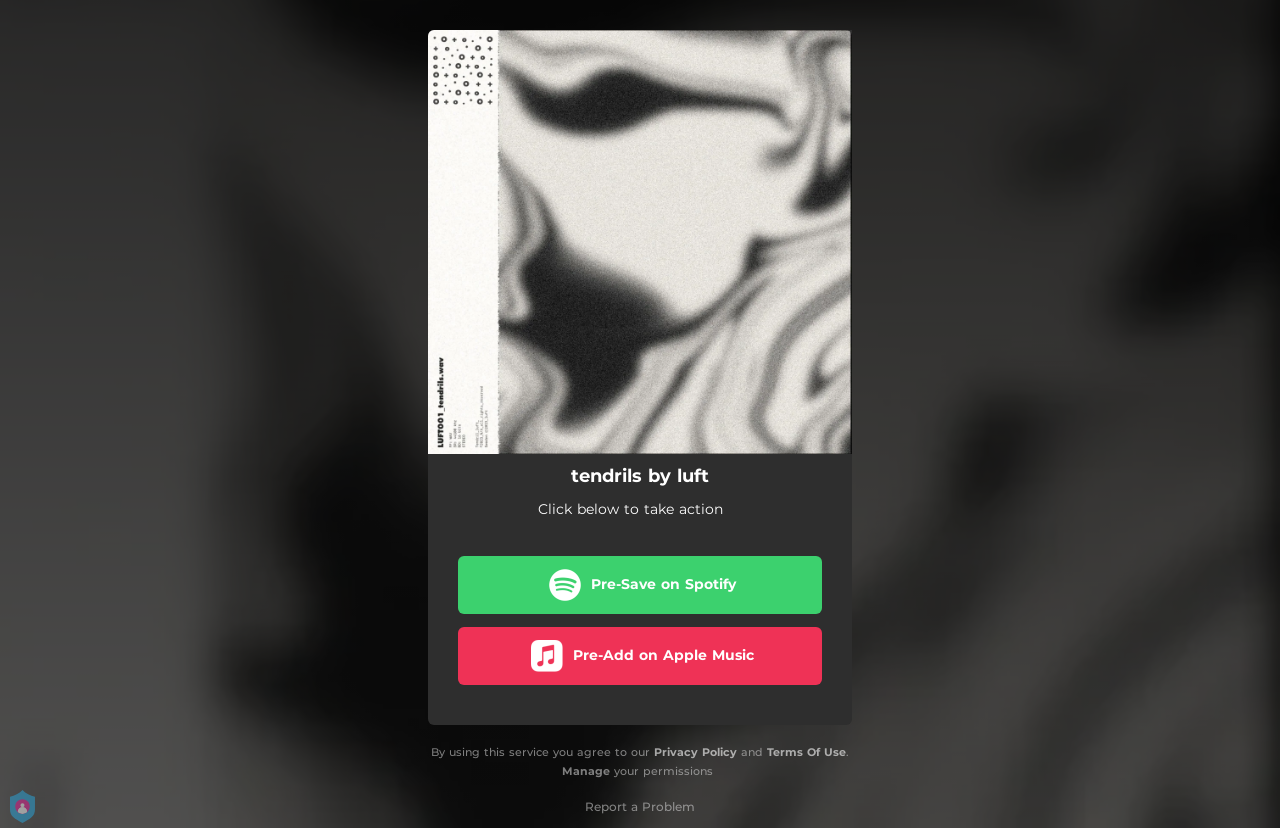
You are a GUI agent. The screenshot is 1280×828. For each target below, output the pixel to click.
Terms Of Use (806, 752)
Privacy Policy (695, 752)
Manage (586, 771)
